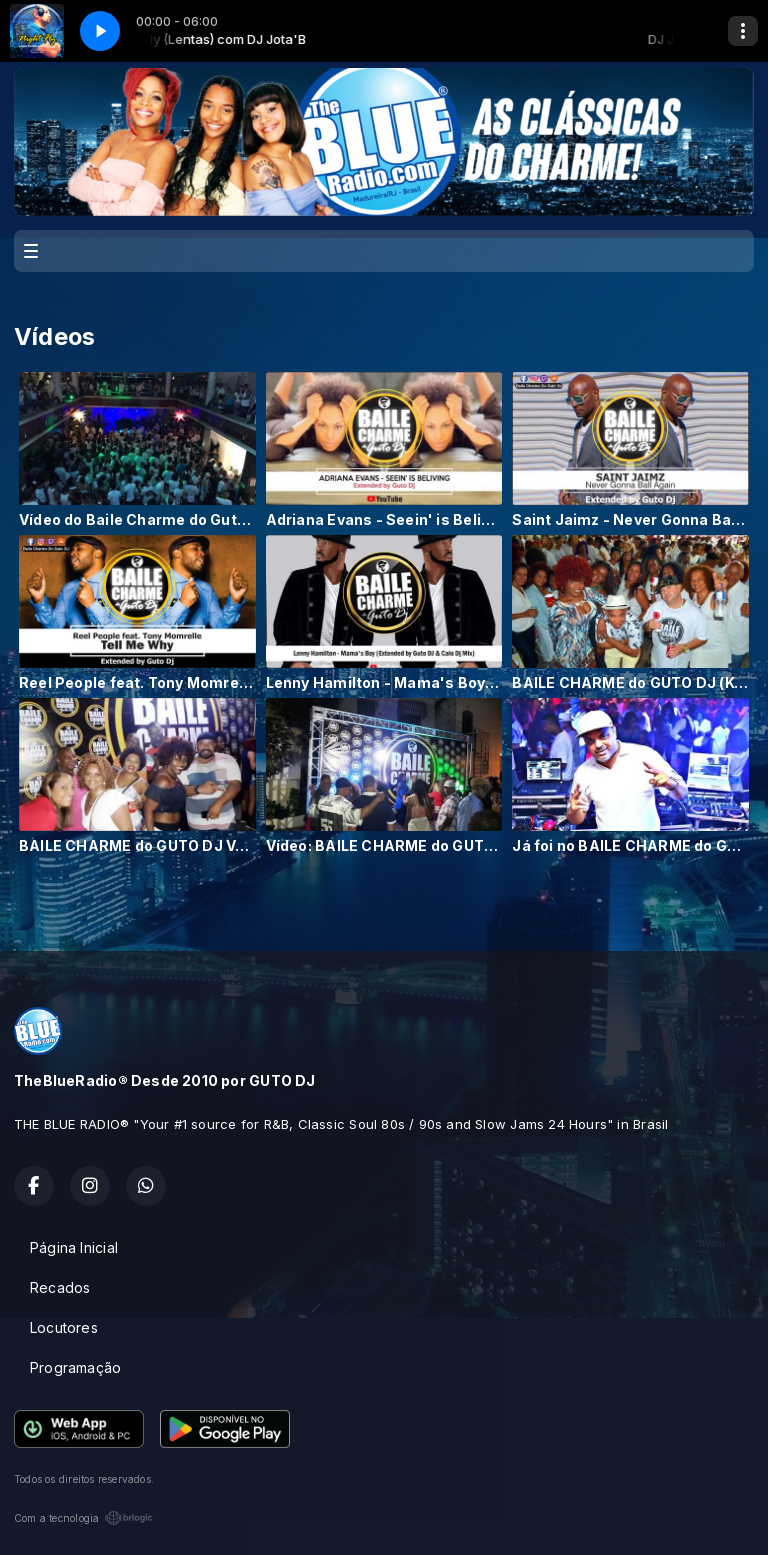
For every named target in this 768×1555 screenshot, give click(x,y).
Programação (75, 1367)
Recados (60, 1287)
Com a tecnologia (83, 1518)
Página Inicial (74, 1247)
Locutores (64, 1327)
